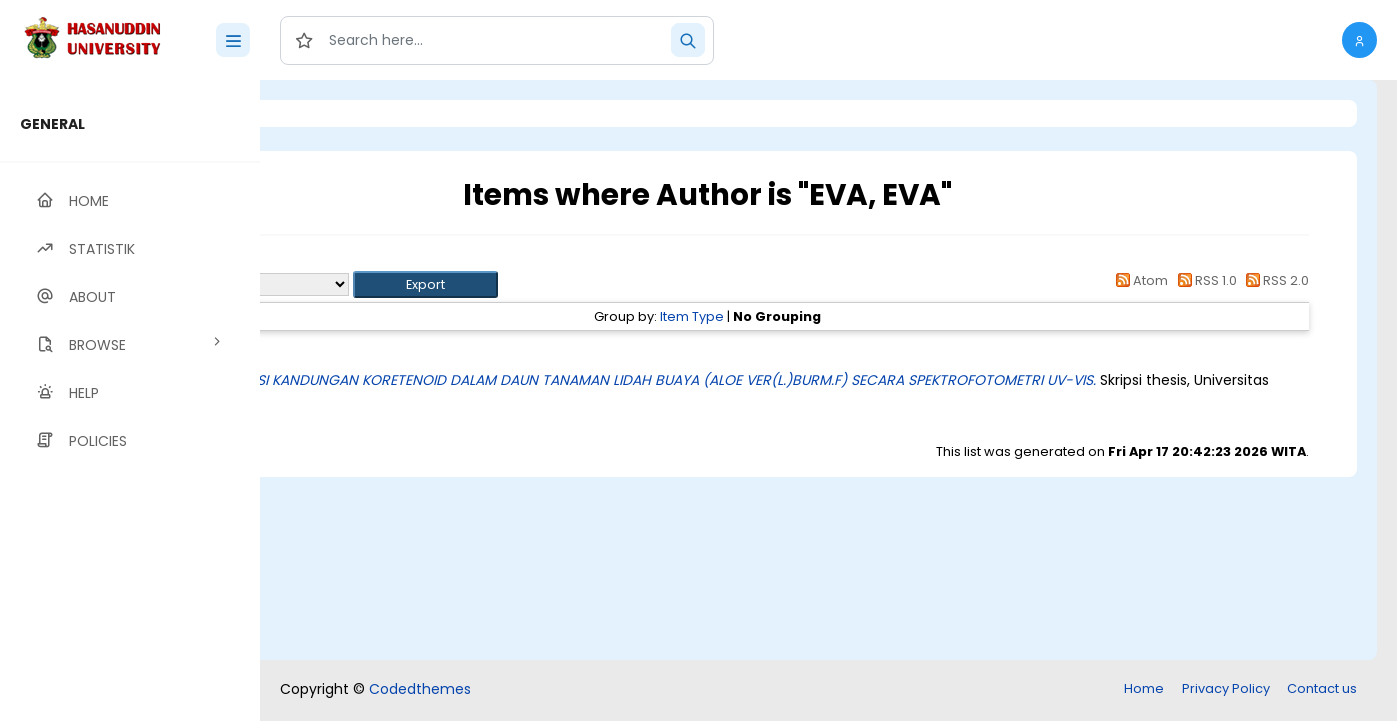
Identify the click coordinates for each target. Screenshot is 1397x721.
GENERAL (52, 124)
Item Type (803, 316)
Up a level (368, 261)
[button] (1359, 40)
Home (1144, 688)
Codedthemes (420, 689)
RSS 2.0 (1274, 280)
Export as (357, 284)
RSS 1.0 (1203, 280)
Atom (1139, 280)
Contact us (1322, 688)
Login (345, 113)
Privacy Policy (1226, 688)
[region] (130, 400)
